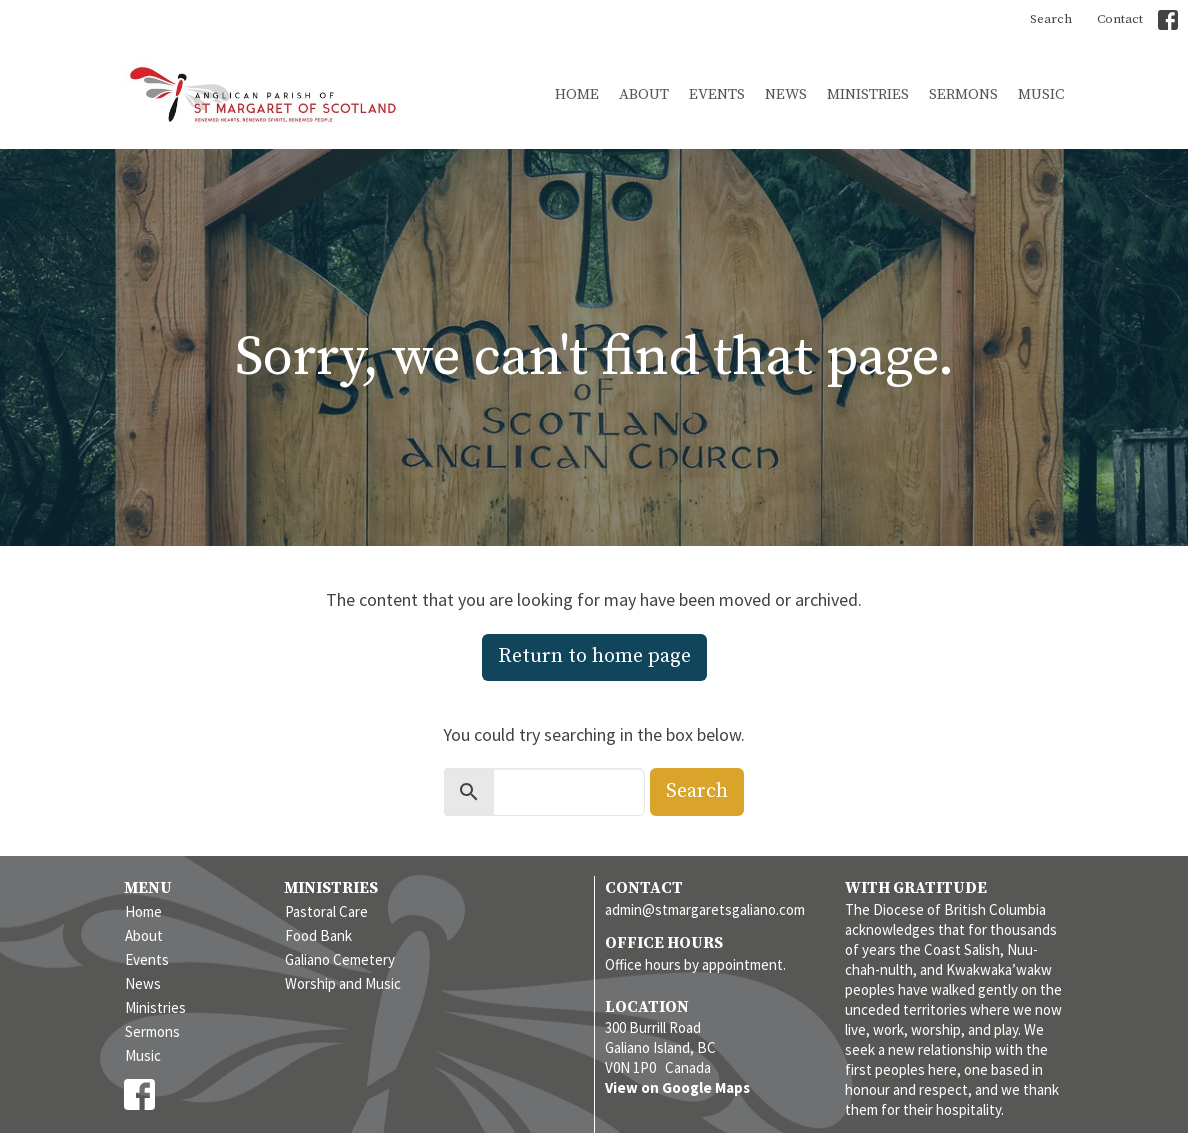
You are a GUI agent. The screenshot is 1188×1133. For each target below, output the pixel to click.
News (786, 94)
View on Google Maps (677, 1087)
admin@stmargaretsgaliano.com (705, 909)
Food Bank (318, 935)
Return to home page (594, 656)
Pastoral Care (326, 911)
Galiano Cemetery (340, 959)
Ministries (868, 94)
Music (1041, 94)
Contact (1120, 19)
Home (577, 94)
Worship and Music (343, 983)
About (644, 94)
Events (717, 94)
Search (1051, 19)
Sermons (963, 94)
